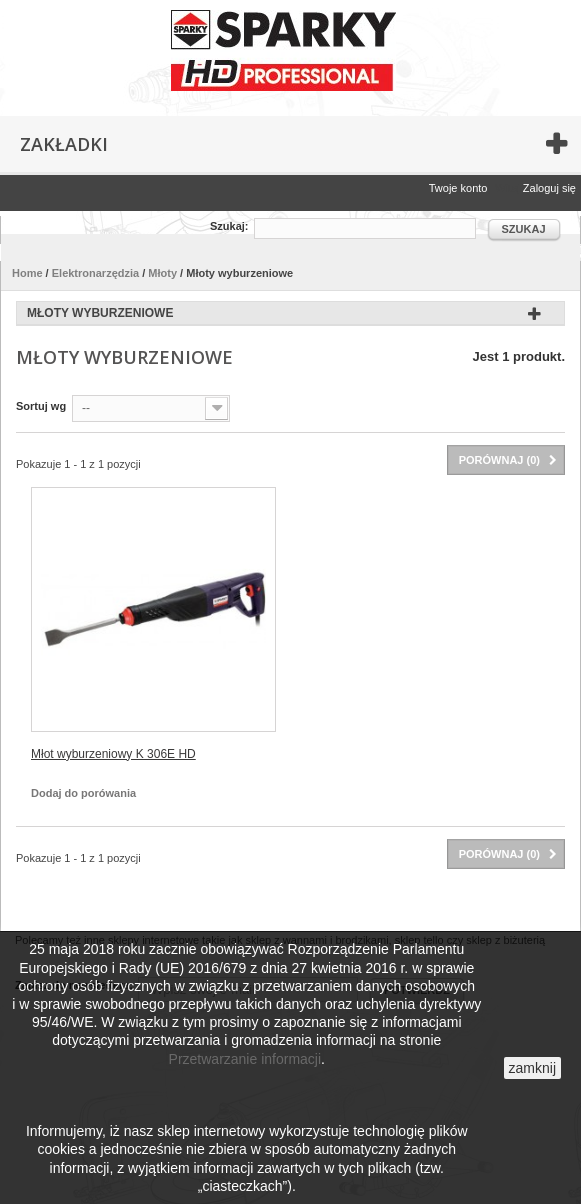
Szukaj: (229, 226)
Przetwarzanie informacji (245, 1059)
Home (27, 273)
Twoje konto (458, 188)
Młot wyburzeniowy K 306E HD (113, 754)
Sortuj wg (41, 406)
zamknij (532, 1068)
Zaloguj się (549, 188)
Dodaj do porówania (83, 793)
